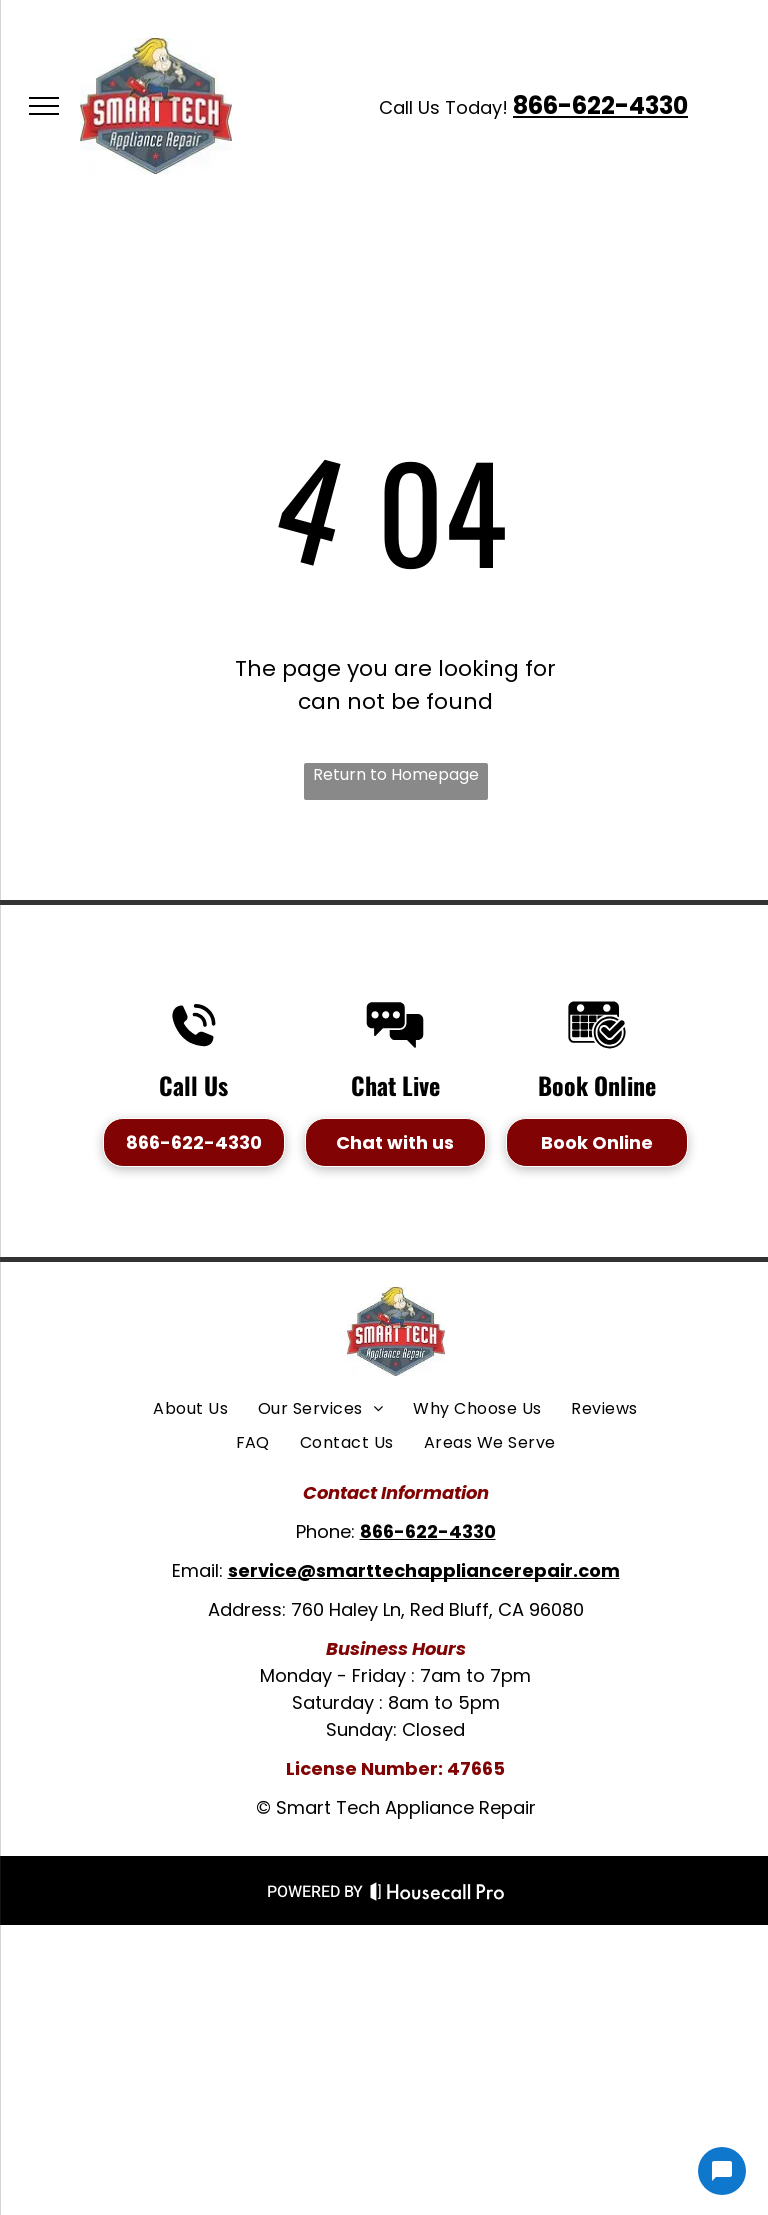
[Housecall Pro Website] (437, 1895)
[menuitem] (190, 1409)
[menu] (44, 106)
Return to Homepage (396, 774)
